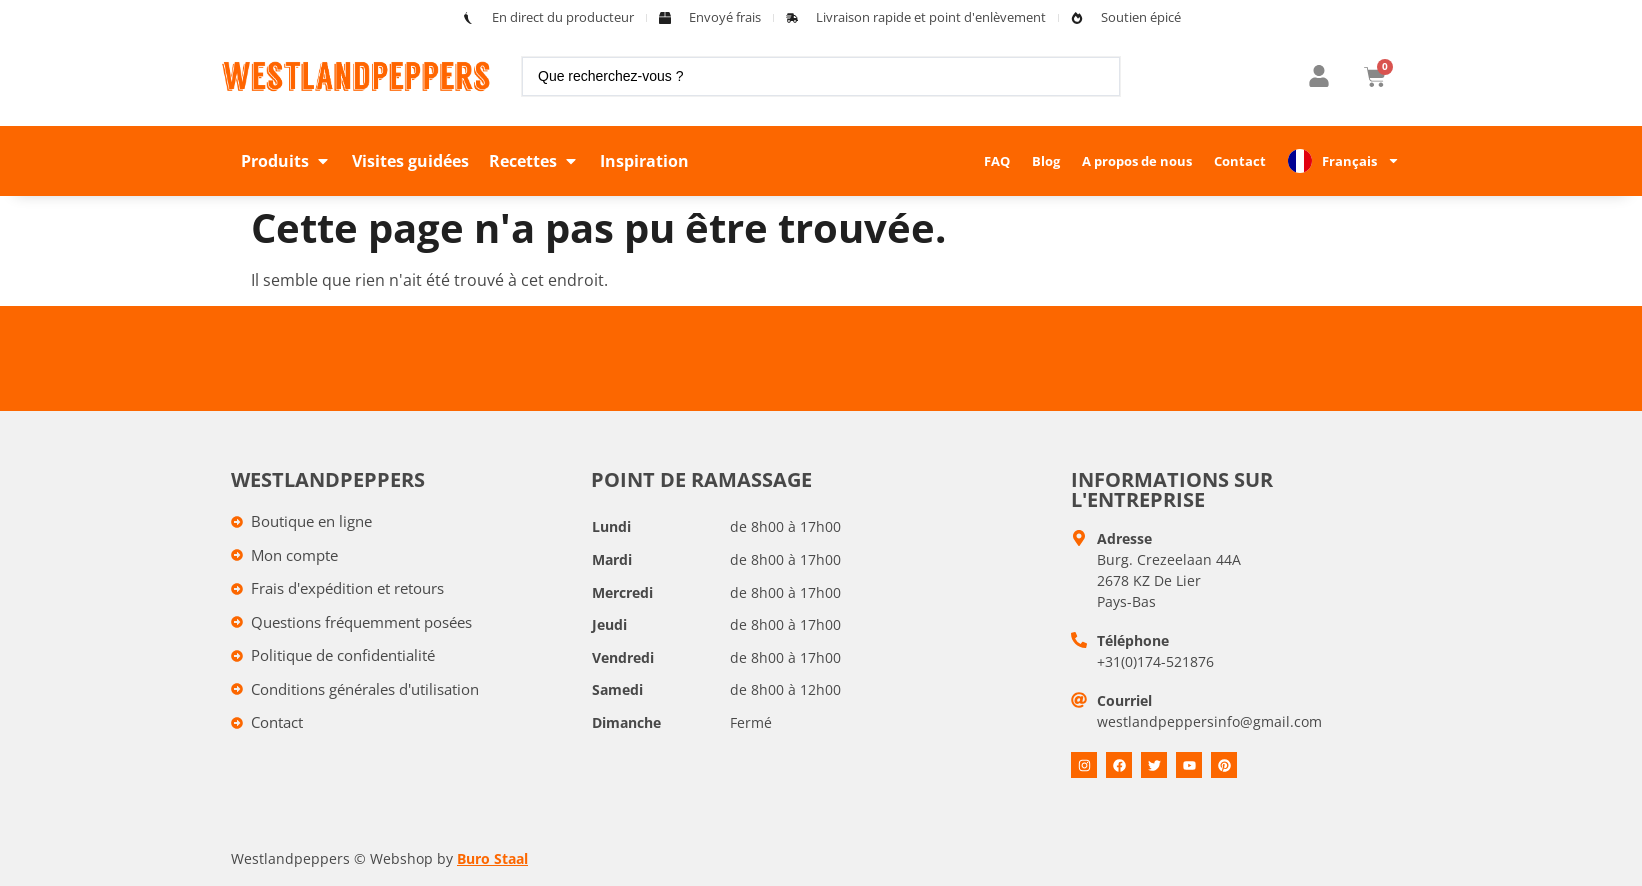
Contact (1240, 161)
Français (1361, 160)
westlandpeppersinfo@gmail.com (1209, 721)
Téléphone (1133, 640)
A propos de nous (1137, 161)
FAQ (997, 161)
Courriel (1124, 700)
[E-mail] (1079, 700)
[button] (286, 161)
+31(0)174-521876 (1155, 661)
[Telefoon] (1079, 640)
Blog (1046, 161)
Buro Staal (492, 858)
